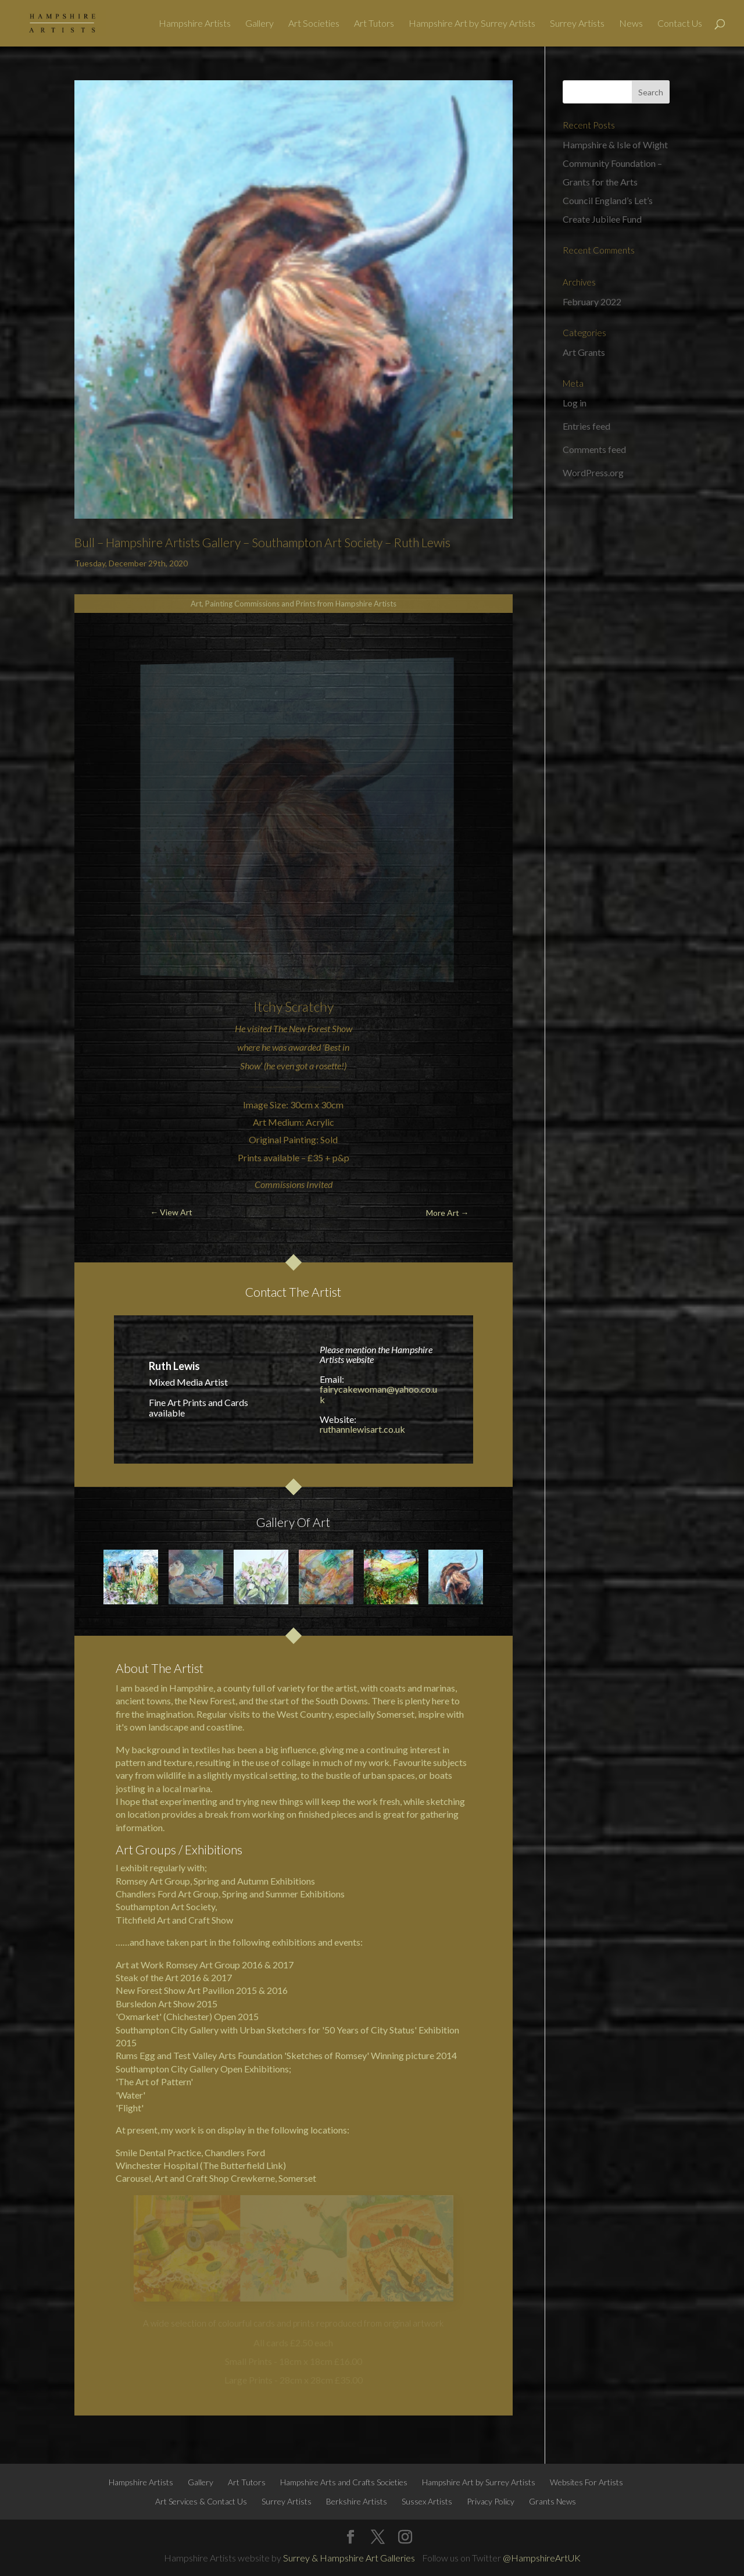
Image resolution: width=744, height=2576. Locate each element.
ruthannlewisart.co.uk (362, 1429)
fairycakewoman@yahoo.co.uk (378, 1394)
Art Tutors (374, 23)
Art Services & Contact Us (201, 2501)
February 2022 (592, 301)
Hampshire (191, 1687)
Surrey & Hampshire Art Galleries (349, 2557)
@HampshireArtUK (542, 2557)
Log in (574, 402)
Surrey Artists (577, 23)
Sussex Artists (427, 2501)
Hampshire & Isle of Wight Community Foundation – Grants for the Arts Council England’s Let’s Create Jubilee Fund (615, 181)
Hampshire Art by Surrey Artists (472, 23)
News (631, 23)
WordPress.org (593, 472)
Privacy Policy (490, 2501)
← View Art (171, 1212)
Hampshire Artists (195, 23)
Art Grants (584, 352)
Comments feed (594, 449)
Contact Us (679, 23)
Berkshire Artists (356, 2501)
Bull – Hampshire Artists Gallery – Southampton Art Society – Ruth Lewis (262, 542)
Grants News (552, 2501)
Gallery (259, 23)
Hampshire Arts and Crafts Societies (343, 2482)
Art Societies (313, 23)
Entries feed (586, 425)
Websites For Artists (586, 2482)
